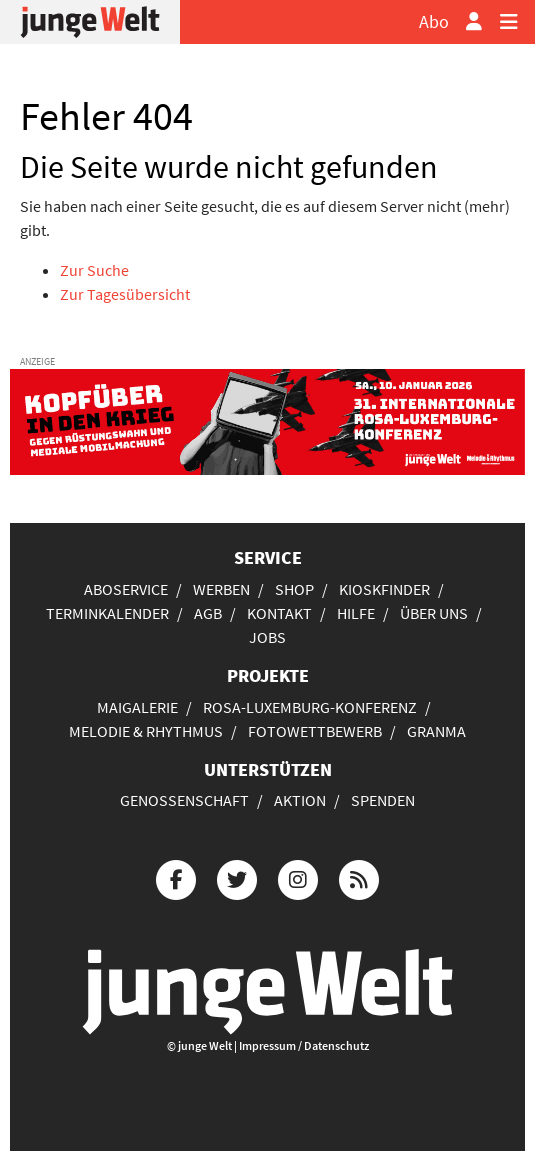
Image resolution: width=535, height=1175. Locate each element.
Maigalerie (137, 707)
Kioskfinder (384, 589)
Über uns (434, 613)
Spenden (383, 800)
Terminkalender (107, 613)
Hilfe (356, 613)
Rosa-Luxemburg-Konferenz (310, 707)
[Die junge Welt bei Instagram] (298, 877)
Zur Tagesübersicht (125, 294)
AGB (208, 613)
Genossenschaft (184, 800)
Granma (436, 731)
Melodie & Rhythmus (146, 731)
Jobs (267, 637)
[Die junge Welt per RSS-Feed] (359, 877)
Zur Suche (94, 270)
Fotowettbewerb (315, 731)
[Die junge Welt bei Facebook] (176, 877)
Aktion (300, 800)
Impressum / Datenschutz (304, 1045)
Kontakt (279, 613)
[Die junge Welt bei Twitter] (237, 877)
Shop (294, 589)
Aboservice (126, 589)
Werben (221, 589)
